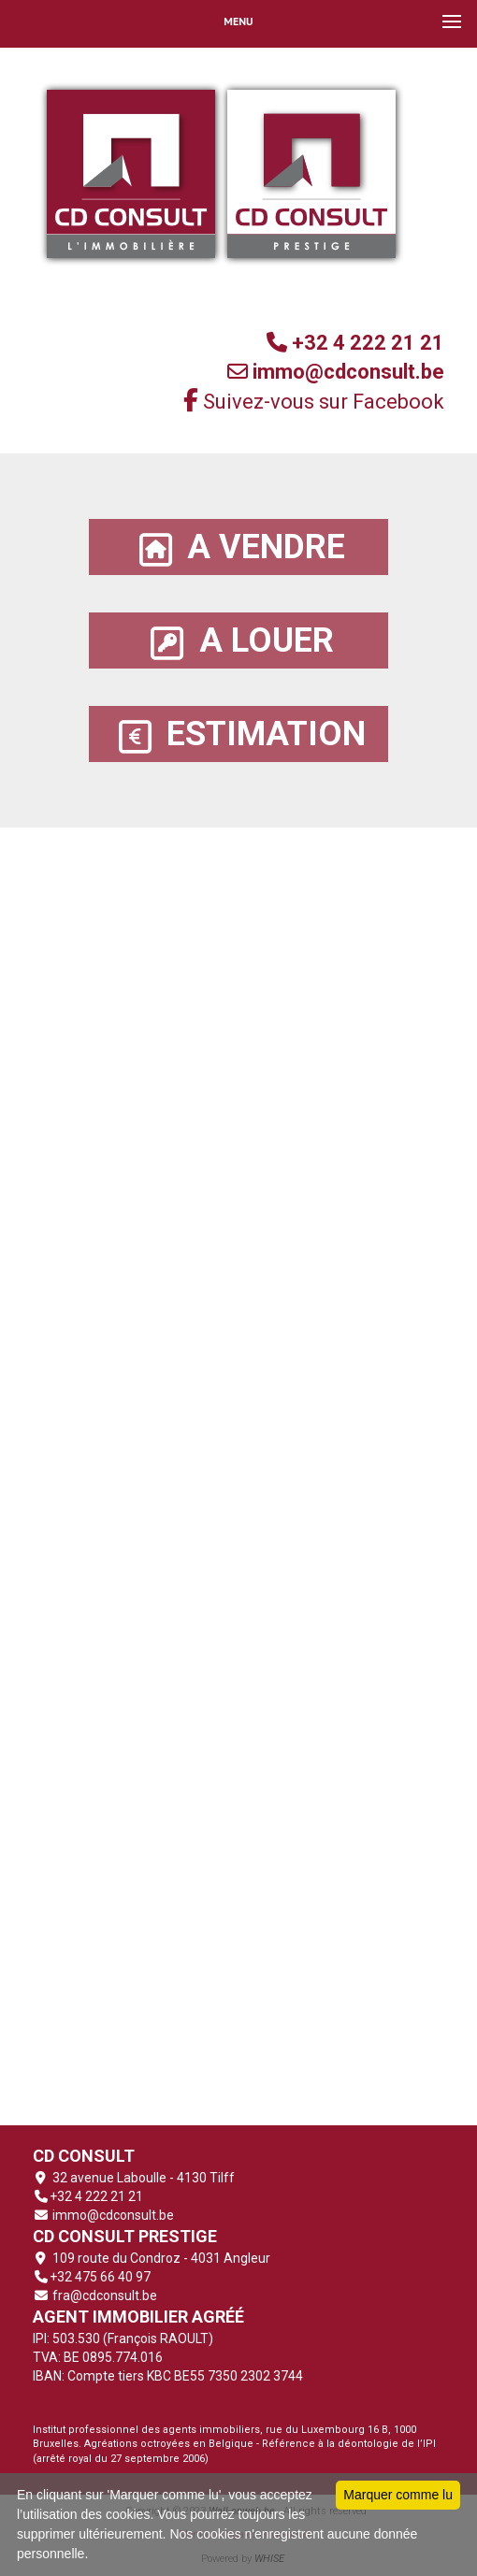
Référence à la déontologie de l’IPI (349, 2444)
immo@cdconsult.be (112, 2215)
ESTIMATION (238, 734)
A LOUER (239, 641)
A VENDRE (238, 547)
